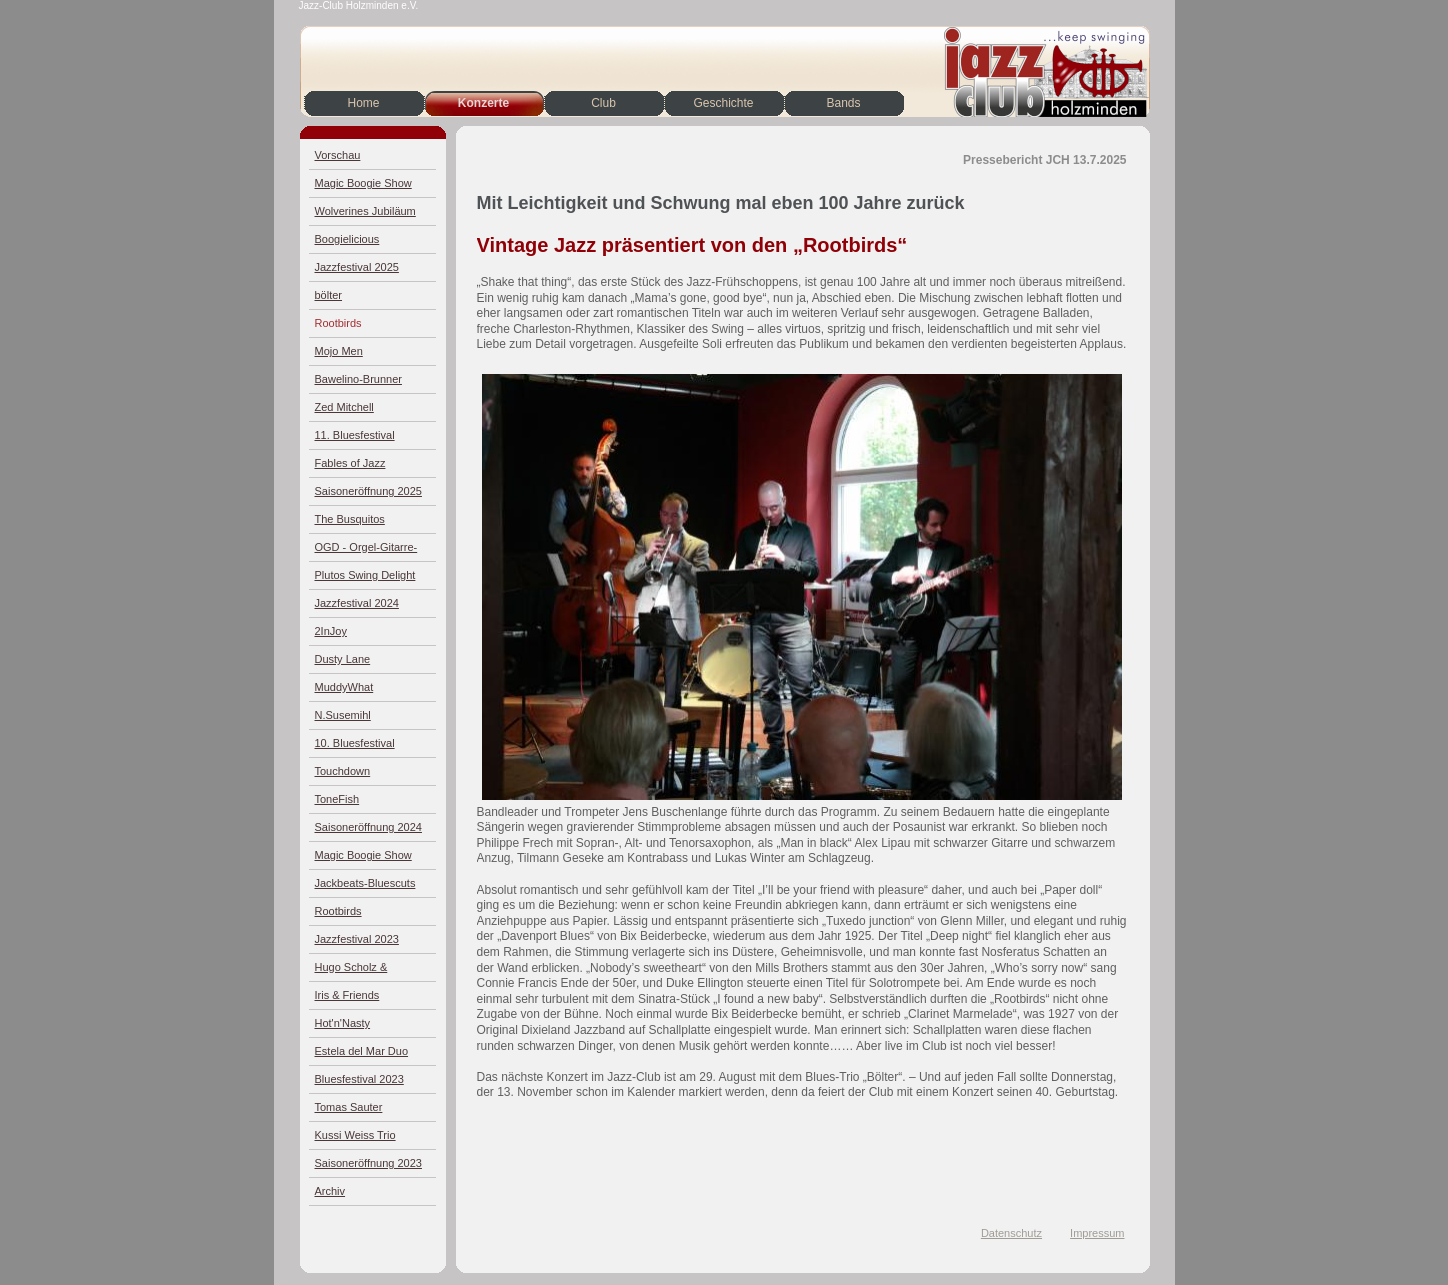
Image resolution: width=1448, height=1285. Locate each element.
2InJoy (331, 631)
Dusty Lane (343, 659)
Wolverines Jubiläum (365, 211)
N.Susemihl (343, 715)
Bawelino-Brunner (358, 379)
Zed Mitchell (344, 407)
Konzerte (483, 103)
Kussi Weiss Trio (355, 1135)
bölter (329, 295)
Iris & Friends (347, 995)
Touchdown (343, 771)
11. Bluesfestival (355, 435)
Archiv (330, 1191)
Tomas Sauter (349, 1107)
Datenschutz (1011, 1233)
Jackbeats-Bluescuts (365, 883)
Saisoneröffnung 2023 (368, 1163)
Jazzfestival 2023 (357, 939)
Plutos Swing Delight (365, 575)
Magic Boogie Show (363, 183)
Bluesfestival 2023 (359, 1079)
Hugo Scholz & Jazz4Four (351, 971)
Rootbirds (338, 323)
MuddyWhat (344, 687)
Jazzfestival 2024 (357, 603)
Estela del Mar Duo (362, 1051)
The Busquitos (350, 519)
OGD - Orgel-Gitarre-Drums (366, 551)
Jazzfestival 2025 (357, 267)
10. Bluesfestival (355, 743)
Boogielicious (347, 239)
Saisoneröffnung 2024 (368, 827)
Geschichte (723, 103)
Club (603, 103)
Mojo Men (339, 351)
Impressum (1097, 1233)
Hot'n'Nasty (343, 1023)
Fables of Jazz (350, 463)
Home (363, 103)
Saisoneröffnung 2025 (368, 491)
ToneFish (337, 799)
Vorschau (338, 155)
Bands (843, 103)
